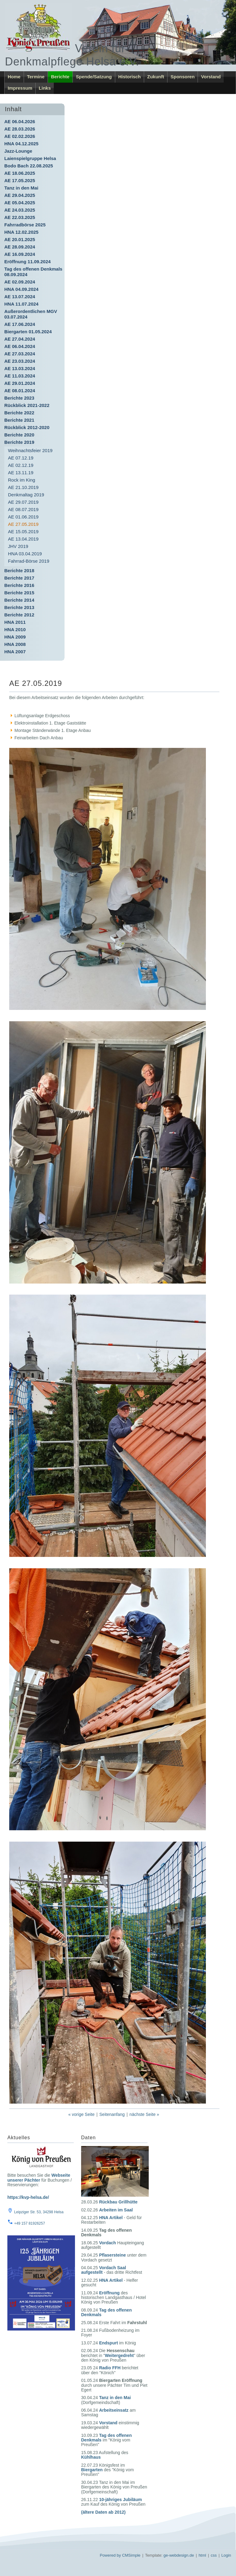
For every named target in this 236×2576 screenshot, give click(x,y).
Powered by (110, 2555)
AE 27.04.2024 (19, 339)
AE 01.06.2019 (23, 516)
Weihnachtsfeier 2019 (30, 450)
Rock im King (21, 480)
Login (226, 2555)
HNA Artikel (111, 2217)
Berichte (60, 76)
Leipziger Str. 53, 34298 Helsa (39, 2212)
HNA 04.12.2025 (21, 143)
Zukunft (155, 76)
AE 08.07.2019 (23, 509)
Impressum (20, 88)
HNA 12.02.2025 (21, 232)
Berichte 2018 (19, 570)
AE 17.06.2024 (19, 324)
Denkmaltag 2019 (26, 494)
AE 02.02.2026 (19, 136)
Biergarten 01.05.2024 (28, 331)
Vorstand (211, 76)
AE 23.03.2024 (19, 361)
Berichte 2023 (19, 398)
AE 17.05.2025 (19, 180)
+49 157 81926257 (29, 2223)
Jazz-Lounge (18, 151)
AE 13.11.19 (20, 472)
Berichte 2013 (19, 607)
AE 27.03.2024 (19, 353)
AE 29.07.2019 (23, 502)
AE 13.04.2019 (23, 538)
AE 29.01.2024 (19, 383)
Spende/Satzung (94, 76)
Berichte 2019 (19, 442)
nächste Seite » (144, 2114)
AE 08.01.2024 (19, 390)
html (202, 2555)
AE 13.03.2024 (19, 368)
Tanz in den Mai (21, 187)
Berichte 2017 (19, 577)
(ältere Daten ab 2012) (103, 2512)
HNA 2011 (15, 622)
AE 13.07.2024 (19, 296)
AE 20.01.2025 (19, 239)
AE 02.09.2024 (19, 281)
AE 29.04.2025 (19, 195)
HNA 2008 (15, 644)
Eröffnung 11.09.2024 (27, 261)
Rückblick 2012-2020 (26, 427)
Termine (36, 76)
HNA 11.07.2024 (21, 304)
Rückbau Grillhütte (118, 2201)
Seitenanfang (112, 2114)
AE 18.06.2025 (19, 173)
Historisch (129, 76)
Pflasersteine (112, 2255)
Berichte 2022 (19, 412)
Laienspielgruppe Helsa (30, 158)
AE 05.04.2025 (19, 202)
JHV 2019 (18, 546)
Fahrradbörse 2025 (24, 224)
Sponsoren (183, 76)
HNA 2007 (15, 651)
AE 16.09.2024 (19, 254)
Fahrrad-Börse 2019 (28, 561)
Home (14, 76)
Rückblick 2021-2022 (26, 405)
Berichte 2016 (19, 585)
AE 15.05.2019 (23, 531)
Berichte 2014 (19, 600)
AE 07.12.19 (20, 457)
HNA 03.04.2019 (25, 553)
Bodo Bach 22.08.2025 (28, 165)
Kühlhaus (91, 2457)
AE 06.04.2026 (19, 121)
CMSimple (131, 2555)
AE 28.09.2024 (19, 246)
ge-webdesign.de (178, 2555)
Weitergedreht (119, 2355)
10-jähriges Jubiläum (120, 2499)
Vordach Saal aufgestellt (103, 2270)
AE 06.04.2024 (19, 346)
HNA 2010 (15, 629)
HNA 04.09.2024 (21, 289)
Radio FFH (109, 2367)
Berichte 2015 (19, 592)
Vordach (107, 2242)
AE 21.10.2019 (23, 487)
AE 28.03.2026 (19, 128)
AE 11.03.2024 (19, 375)
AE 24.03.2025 (19, 210)
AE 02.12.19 (20, 465)
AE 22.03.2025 (19, 217)
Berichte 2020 (19, 434)
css (214, 2555)
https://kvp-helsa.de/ (28, 2197)
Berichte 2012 (19, 614)
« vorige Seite (81, 2114)
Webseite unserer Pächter (38, 2177)
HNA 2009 (15, 636)
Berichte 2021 (19, 420)
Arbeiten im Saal (116, 2209)
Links (45, 88)
